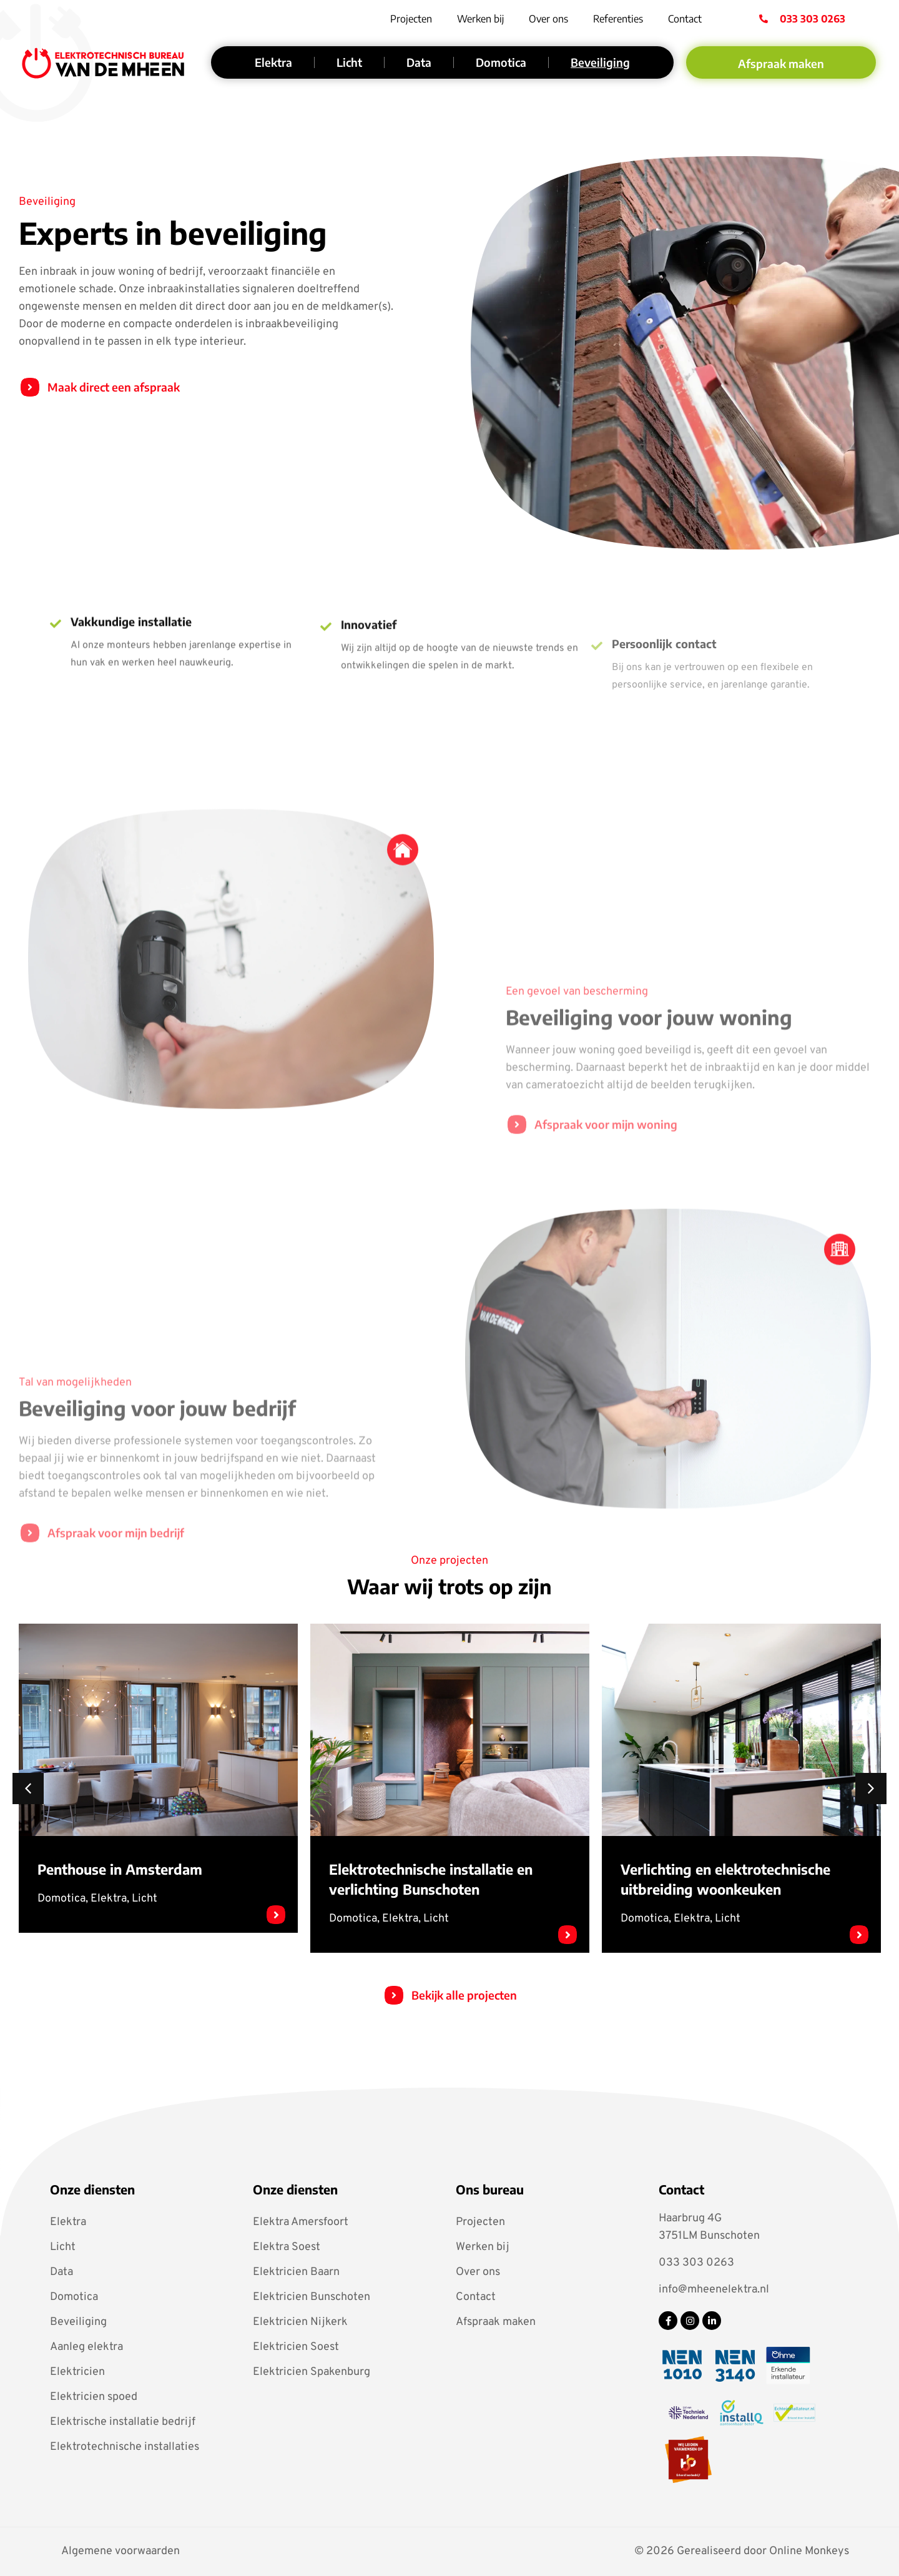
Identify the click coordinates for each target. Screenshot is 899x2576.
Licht (349, 62)
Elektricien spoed (93, 2397)
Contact (685, 18)
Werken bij (480, 18)
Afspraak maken (496, 2322)
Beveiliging (600, 62)
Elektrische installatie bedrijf (122, 2422)
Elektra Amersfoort (300, 2222)
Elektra (273, 62)
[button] (28, 1788)
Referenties (618, 18)
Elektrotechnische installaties (124, 2447)
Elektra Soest (286, 2247)
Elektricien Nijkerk (300, 2322)
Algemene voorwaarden (120, 2551)
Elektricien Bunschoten (311, 2297)
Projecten (411, 18)
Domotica (501, 62)
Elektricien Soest (296, 2347)
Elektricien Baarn (296, 2272)
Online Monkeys (809, 2551)
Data (418, 62)
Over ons (548, 18)
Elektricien (77, 2372)
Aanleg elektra (86, 2347)
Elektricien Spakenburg (311, 2372)
